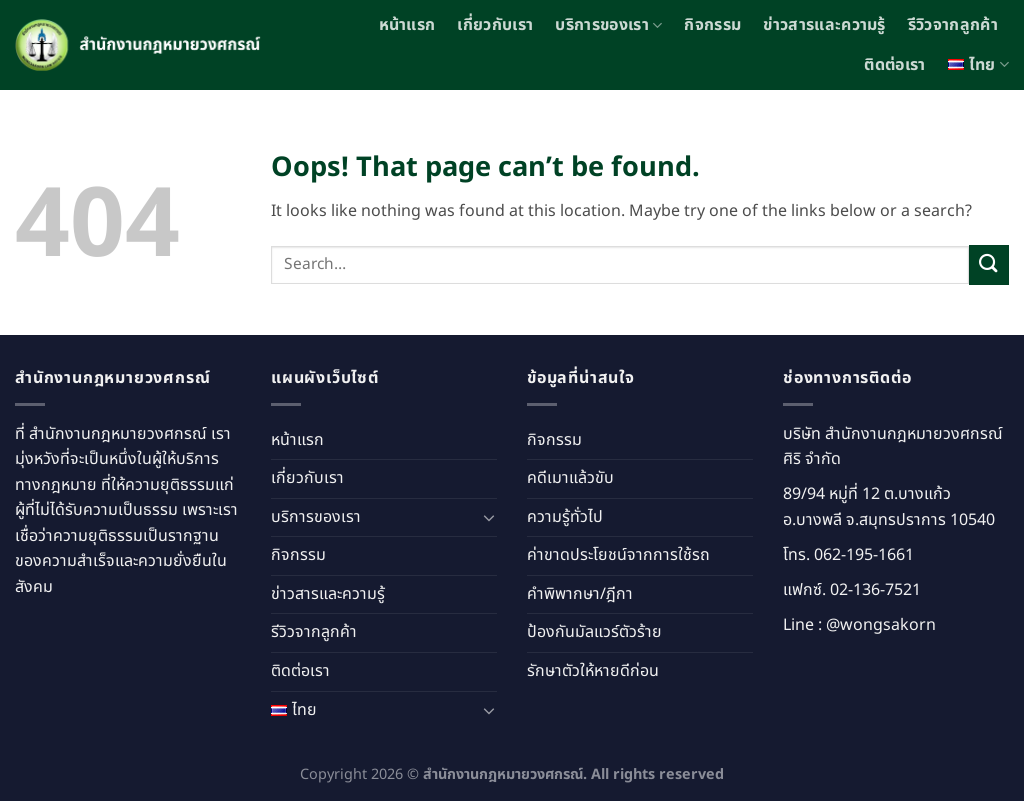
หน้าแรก (407, 25)
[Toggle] (489, 517)
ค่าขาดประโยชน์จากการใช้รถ (618, 555)
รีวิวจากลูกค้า (953, 25)
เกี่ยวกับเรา (495, 25)
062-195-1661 (864, 555)
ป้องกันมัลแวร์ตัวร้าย (594, 632)
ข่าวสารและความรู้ (824, 25)
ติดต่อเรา (894, 65)
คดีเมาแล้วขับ (570, 478)
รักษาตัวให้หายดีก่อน (593, 671)
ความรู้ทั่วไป (565, 517)
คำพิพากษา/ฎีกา (580, 594)
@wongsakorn (881, 625)
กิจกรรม (712, 25)
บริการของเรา (608, 25)
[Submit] (989, 264)
